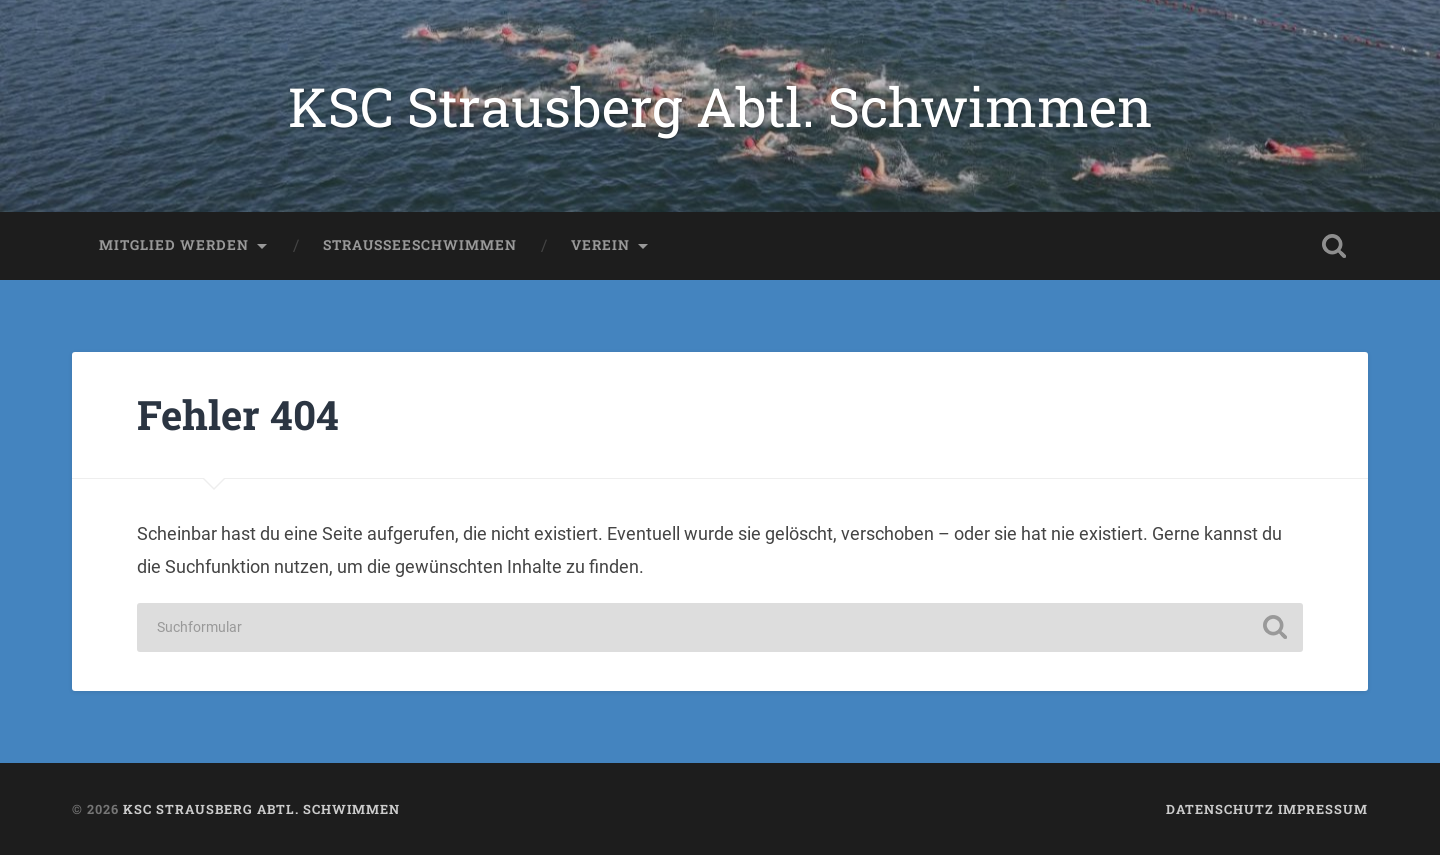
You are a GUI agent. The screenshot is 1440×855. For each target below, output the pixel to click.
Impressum (1323, 809)
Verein (600, 245)
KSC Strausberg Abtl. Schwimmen (720, 106)
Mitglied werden (174, 245)
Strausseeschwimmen (420, 245)
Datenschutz (1220, 809)
